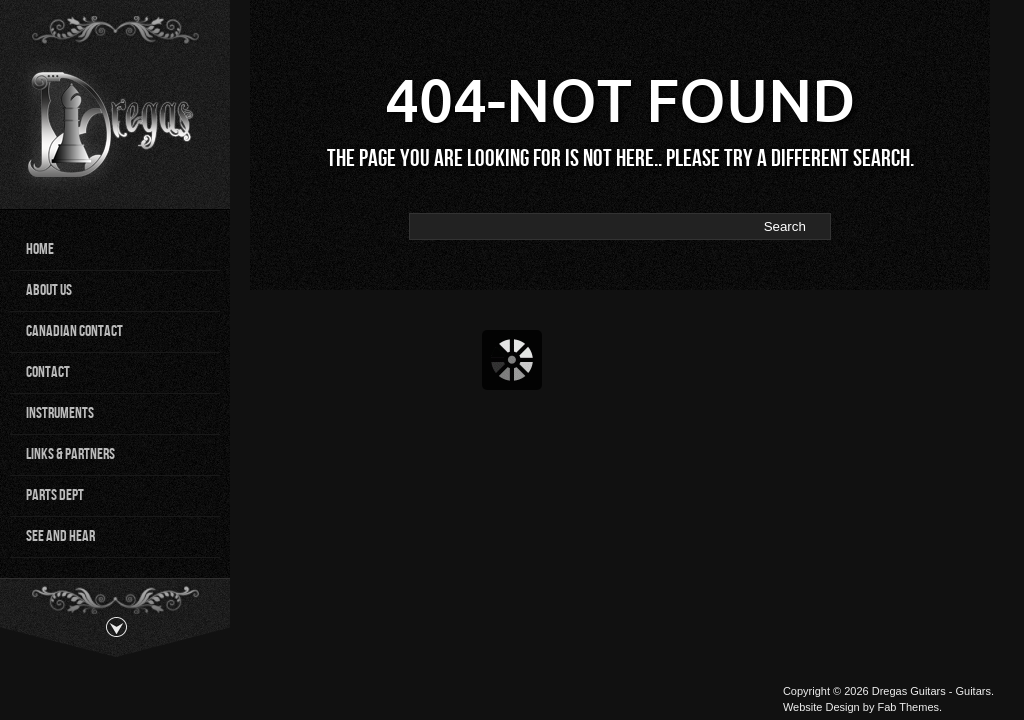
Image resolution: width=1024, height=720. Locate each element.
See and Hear (60, 536)
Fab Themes (908, 707)
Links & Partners (70, 454)
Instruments (60, 413)
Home (40, 249)
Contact (48, 372)
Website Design (821, 707)
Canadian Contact (74, 331)
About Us (49, 290)
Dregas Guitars (909, 691)
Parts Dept (55, 495)
